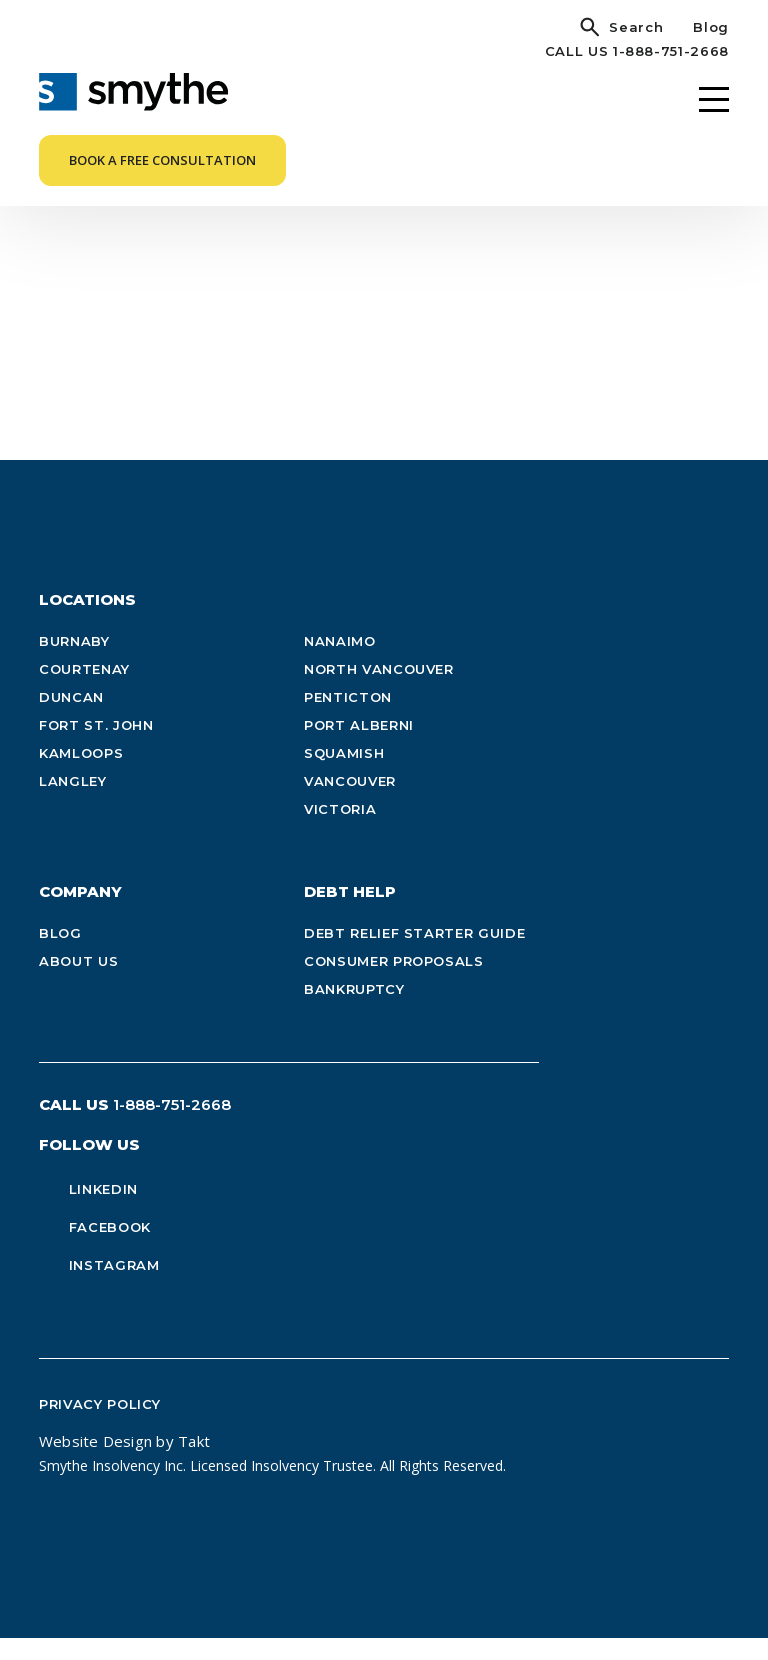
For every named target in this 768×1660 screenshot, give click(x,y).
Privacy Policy (100, 1427)
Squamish (344, 776)
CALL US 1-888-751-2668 (637, 51)
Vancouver (350, 804)
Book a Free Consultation (162, 160)
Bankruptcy (354, 1012)
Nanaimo (340, 664)
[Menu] (714, 99)
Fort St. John (96, 748)
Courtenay (84, 692)
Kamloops (81, 776)
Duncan (71, 720)
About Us (78, 984)
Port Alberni (359, 748)
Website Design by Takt (124, 1464)
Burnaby (74, 664)
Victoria (340, 832)
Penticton (348, 720)
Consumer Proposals (394, 984)
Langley (73, 804)
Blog (711, 27)
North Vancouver (379, 692)
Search (636, 27)
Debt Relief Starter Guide (414, 956)
